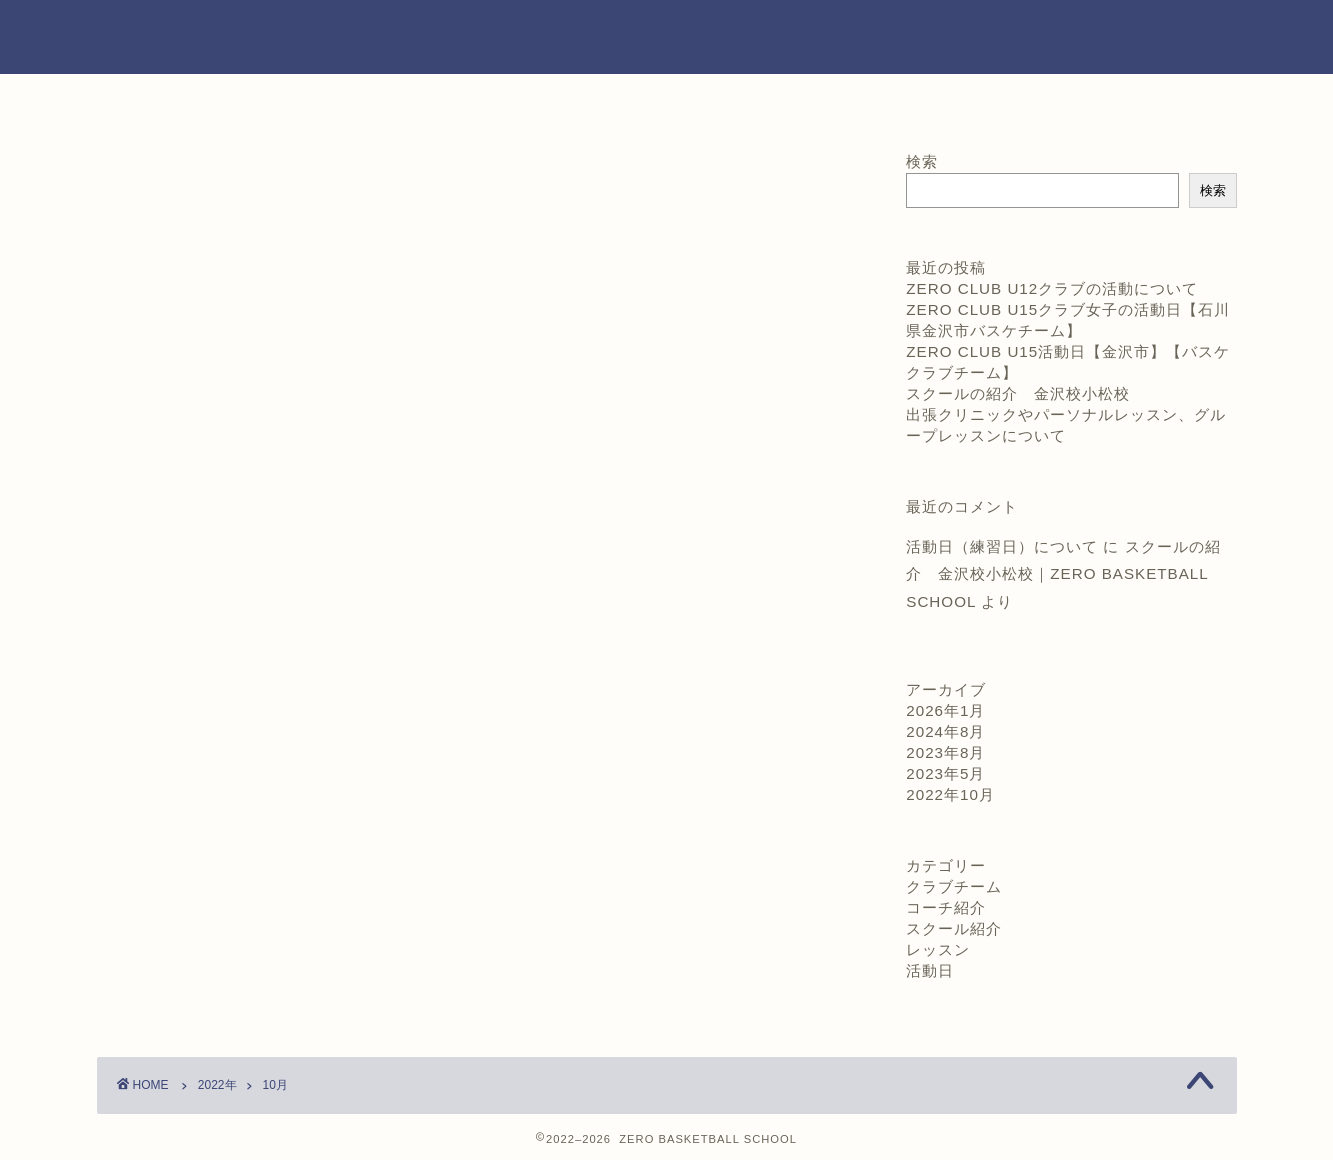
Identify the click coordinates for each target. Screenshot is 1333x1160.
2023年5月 (945, 773)
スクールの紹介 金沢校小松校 (1018, 393)
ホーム (305, 100)
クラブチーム (954, 886)
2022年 (217, 1085)
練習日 (787, 100)
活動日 (930, 970)
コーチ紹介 (546, 100)
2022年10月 (950, 794)
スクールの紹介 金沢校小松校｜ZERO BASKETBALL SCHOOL (1063, 574)
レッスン (938, 949)
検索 (922, 161)
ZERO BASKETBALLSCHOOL (666, 37)
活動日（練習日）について (1002, 546)
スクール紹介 (954, 928)
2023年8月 (945, 752)
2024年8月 (945, 731)
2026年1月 (945, 710)
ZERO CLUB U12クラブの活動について (1052, 288)
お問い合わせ (1028, 100)
